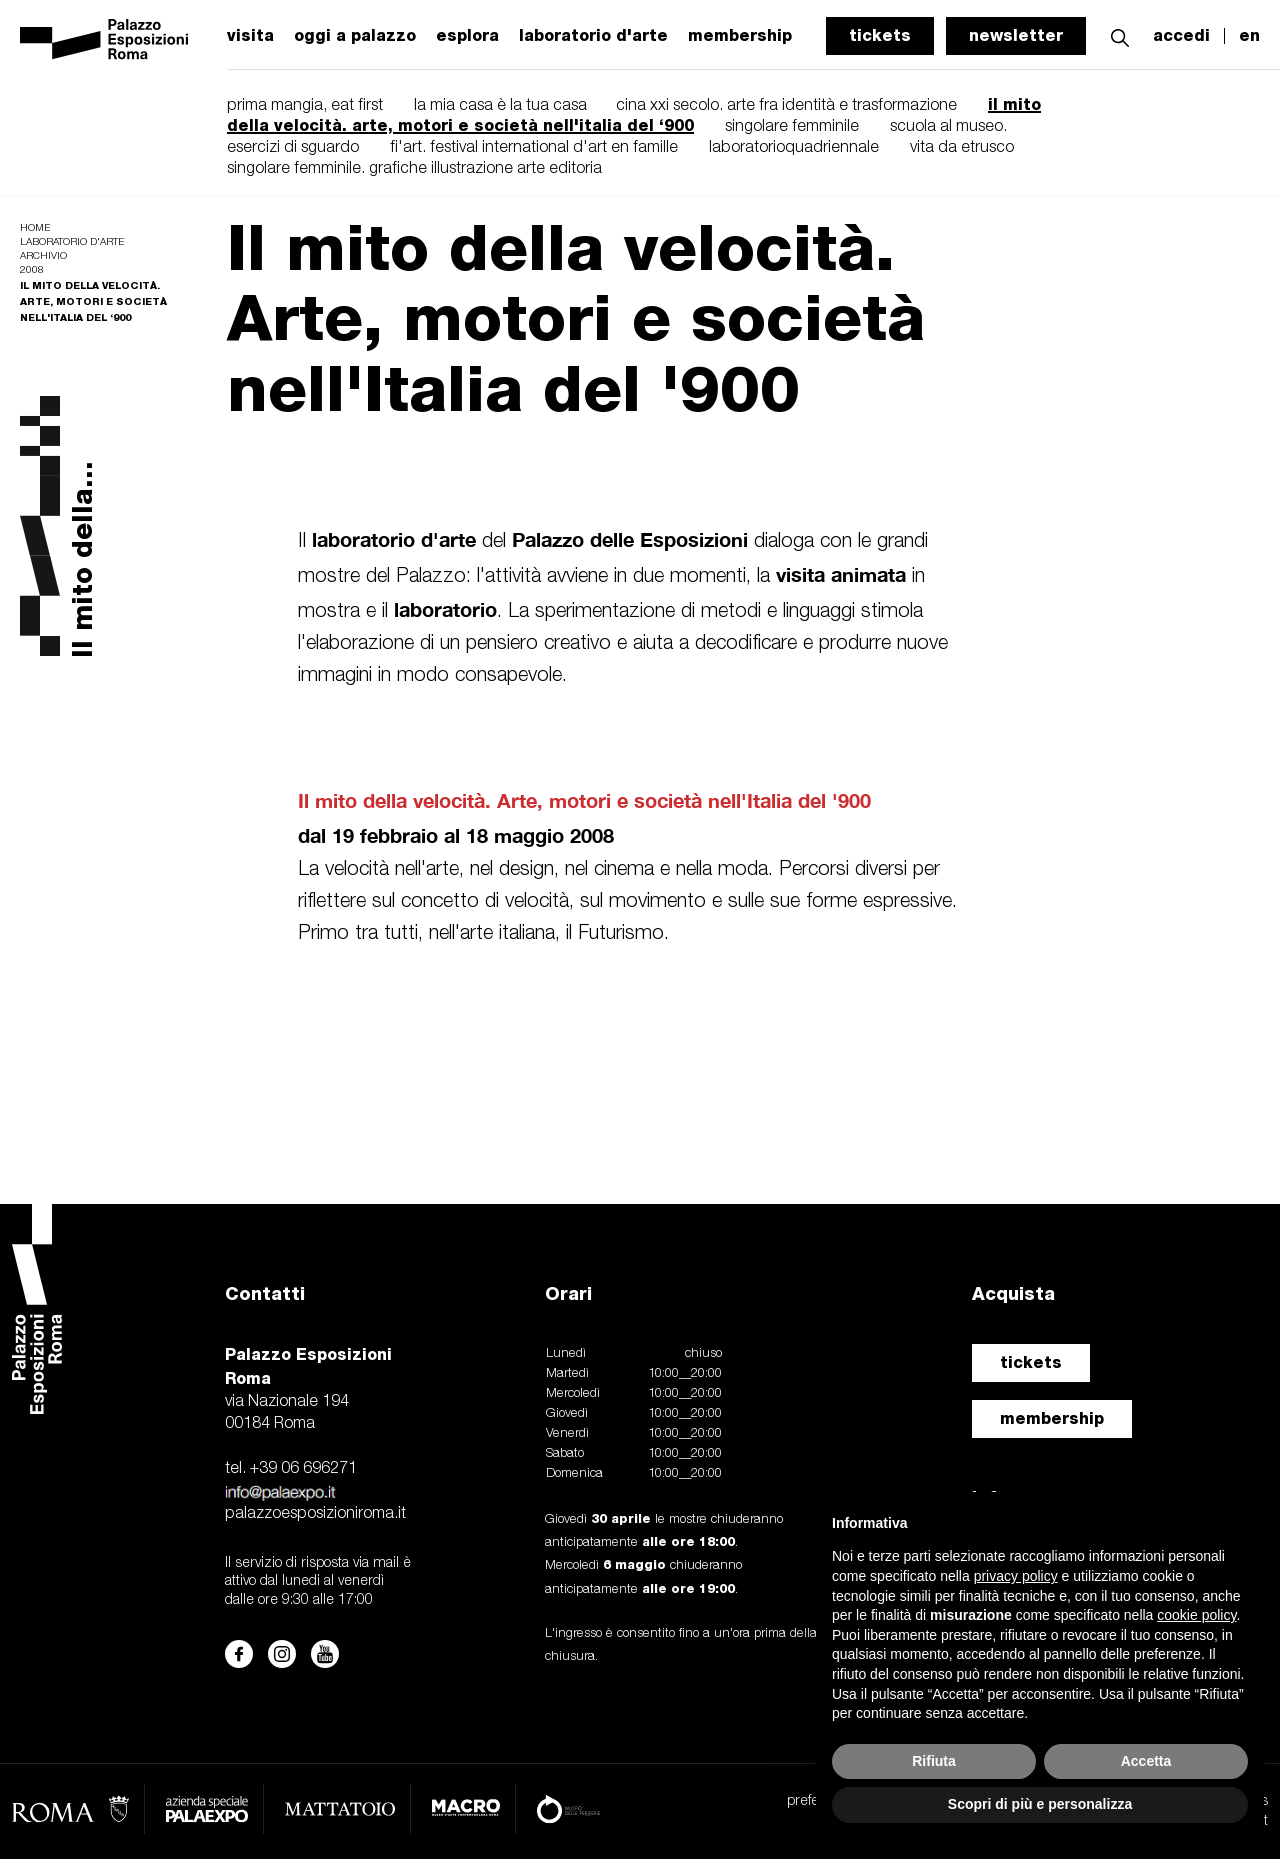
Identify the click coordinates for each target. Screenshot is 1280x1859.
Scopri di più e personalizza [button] (1040, 1804)
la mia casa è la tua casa (502, 106)
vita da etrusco (962, 148)
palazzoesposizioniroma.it (315, 1514)
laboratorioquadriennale (794, 148)
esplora (467, 36)
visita (250, 36)
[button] (1120, 35)
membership (1052, 1418)
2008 (32, 270)
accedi (1181, 36)
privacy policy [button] (1016, 1576)
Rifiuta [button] (934, 1761)
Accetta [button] (1146, 1761)
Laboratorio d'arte (72, 242)
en (1249, 36)
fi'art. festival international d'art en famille (534, 148)
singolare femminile (792, 127)
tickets (880, 35)
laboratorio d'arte (593, 36)
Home (35, 228)
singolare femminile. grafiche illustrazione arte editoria (414, 169)
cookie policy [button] (1196, 1615)
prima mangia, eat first (305, 106)
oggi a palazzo (355, 36)
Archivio (43, 256)
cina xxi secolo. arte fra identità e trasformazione (786, 106)
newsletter (1016, 35)
